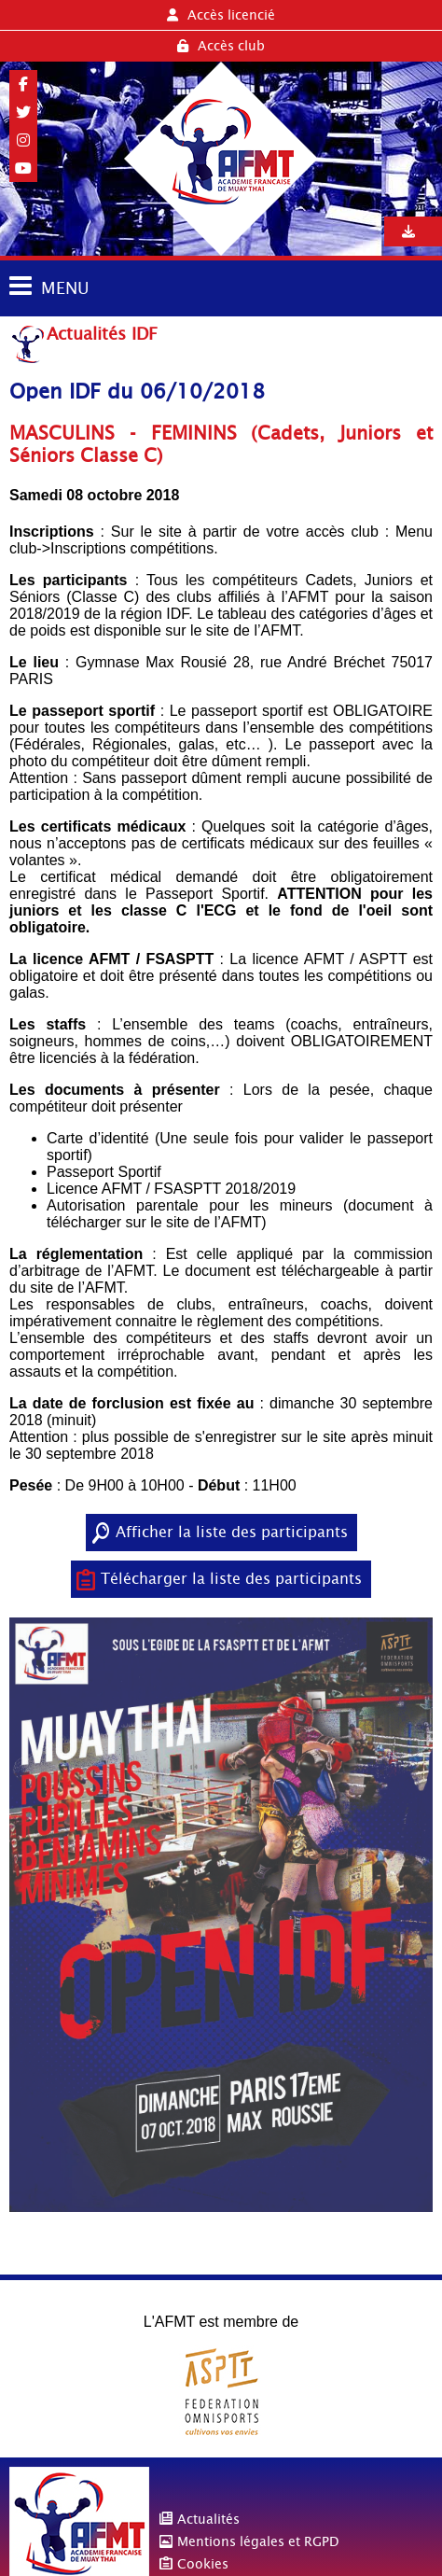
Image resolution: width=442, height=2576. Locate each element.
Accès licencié (221, 14)
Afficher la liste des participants (232, 1532)
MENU (65, 288)
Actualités (208, 2519)
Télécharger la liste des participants (231, 1579)
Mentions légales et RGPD (257, 2541)
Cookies (202, 2563)
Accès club (221, 45)
